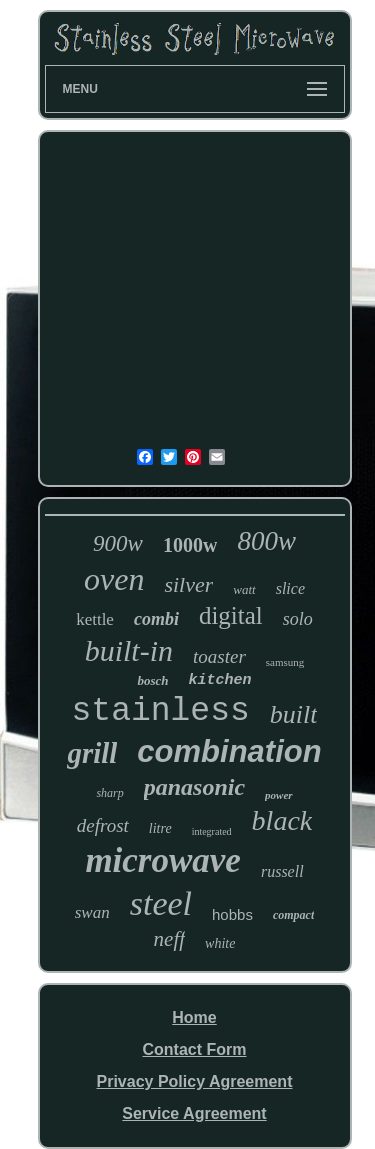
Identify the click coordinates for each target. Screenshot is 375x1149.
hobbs (232, 914)
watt (244, 589)
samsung (285, 662)
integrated (212, 831)
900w (118, 543)
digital (231, 615)
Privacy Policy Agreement (195, 1081)
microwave (163, 860)
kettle (95, 619)
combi (156, 619)
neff (170, 939)
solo (298, 619)
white (220, 943)
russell (282, 871)
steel (161, 903)
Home (194, 1017)
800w (266, 541)
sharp (109, 793)
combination (229, 751)
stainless (161, 711)
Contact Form (194, 1049)
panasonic (194, 787)
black (282, 820)
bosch (152, 680)
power (279, 795)
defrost (103, 825)
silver (188, 584)
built (294, 714)
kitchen (220, 680)
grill (92, 753)
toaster (219, 656)
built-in (129, 650)
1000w (190, 545)
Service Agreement (194, 1113)
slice (290, 588)
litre (160, 828)
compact (293, 915)
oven (114, 579)
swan (92, 912)
